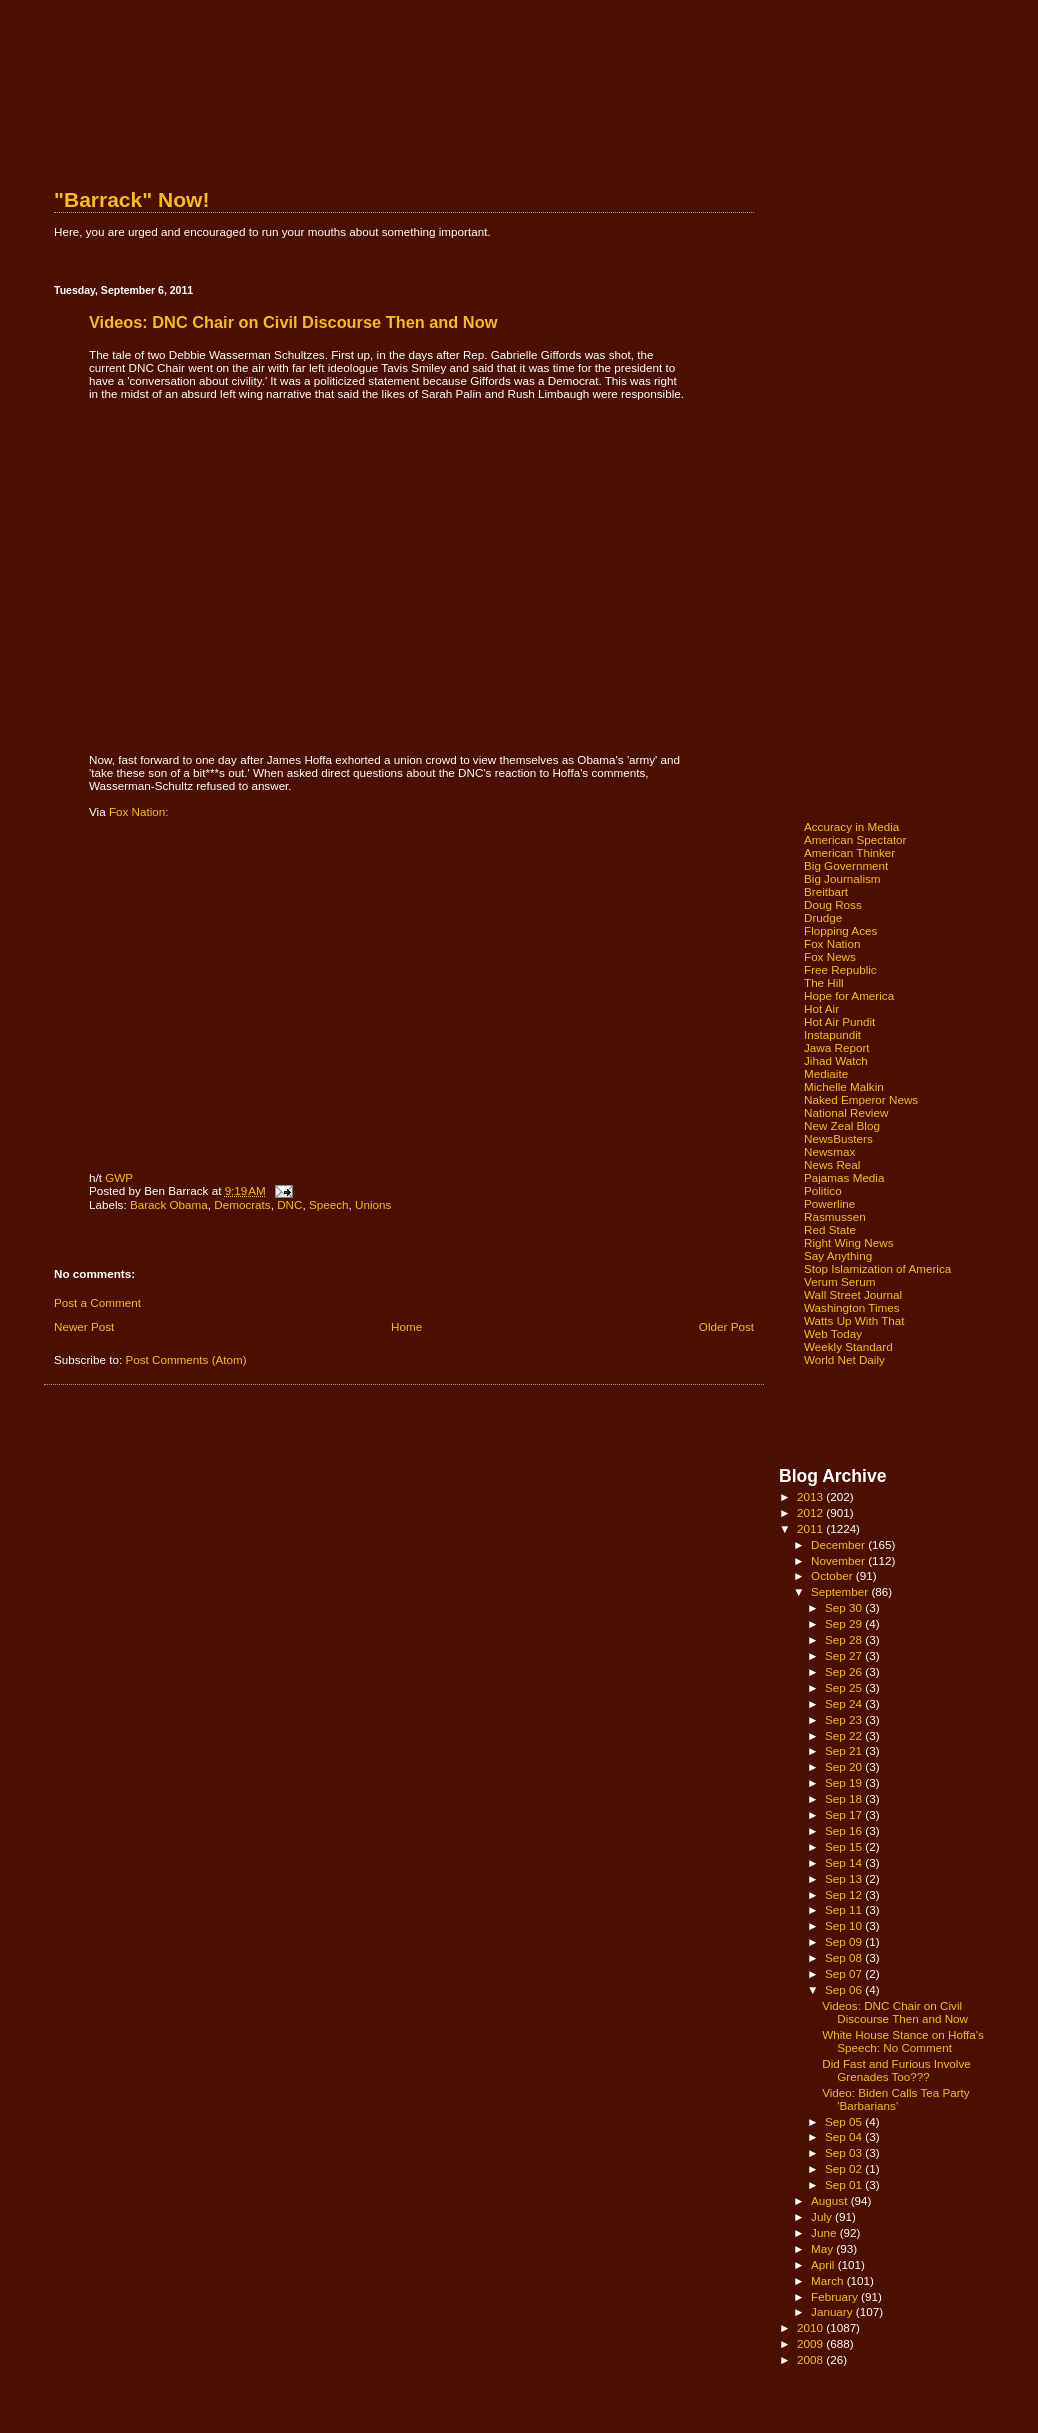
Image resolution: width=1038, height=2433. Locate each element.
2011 (811, 1528)
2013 (811, 1496)
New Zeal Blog (842, 1125)
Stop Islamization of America (877, 1268)
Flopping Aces (840, 930)
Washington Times (852, 1307)
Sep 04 (845, 2136)
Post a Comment (97, 1302)
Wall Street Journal (853, 1294)
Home (406, 1326)
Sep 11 (845, 1909)
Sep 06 (845, 1989)
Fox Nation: (139, 811)
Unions (373, 1204)
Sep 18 (845, 1798)
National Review (846, 1112)
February (836, 2296)
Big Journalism (842, 878)
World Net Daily (844, 1359)
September (841, 1591)
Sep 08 (845, 1957)
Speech (329, 1204)
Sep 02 (845, 2168)
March (829, 2280)
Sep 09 (845, 1941)
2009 (811, 2343)
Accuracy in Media (851, 826)
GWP (119, 1177)
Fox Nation (832, 943)
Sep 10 (845, 1925)
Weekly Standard (848, 1346)
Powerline (829, 1203)
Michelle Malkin (844, 1086)
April (824, 2264)
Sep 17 (845, 1814)
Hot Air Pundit (839, 1021)
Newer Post (84, 1326)
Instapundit (832, 1034)
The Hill (824, 982)
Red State (830, 1229)
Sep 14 (845, 1862)
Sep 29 (845, 1623)
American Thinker (849, 852)
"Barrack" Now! (131, 199)
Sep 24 (845, 1703)
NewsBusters (838, 1138)
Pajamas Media (844, 1177)
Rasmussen (835, 1216)
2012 (811, 1512)
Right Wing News (849, 1242)
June (825, 2232)
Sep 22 (845, 1735)
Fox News (830, 956)
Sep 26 (845, 1671)
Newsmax (829, 1151)
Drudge (823, 917)
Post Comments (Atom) (185, 1359)
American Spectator (855, 839)
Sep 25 (845, 1687)
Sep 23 (845, 1719)
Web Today (833, 1333)
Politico (823, 1190)
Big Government (846, 865)
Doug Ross (833, 904)
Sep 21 (845, 1750)
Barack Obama (169, 1204)
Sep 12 (845, 1894)
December (839, 1544)
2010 (811, 2327)
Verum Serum (839, 1281)
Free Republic (840, 969)
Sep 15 (845, 1846)
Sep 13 (845, 1878)
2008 (811, 2359)
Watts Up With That (854, 1320)
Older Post (726, 1326)
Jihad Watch (836, 1060)
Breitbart (826, 891)
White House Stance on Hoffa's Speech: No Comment (903, 2041)
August (831, 2200)
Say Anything (838, 1255)
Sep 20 (845, 1766)
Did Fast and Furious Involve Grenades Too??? (896, 2070)
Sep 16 (845, 1830)
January (833, 2311)
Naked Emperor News (861, 1099)
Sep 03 (845, 2152)
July (823, 2216)
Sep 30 (845, 1607)
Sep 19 (845, 1782)
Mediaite (826, 1073)
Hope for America (849, 995)
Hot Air (821, 1008)
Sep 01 (845, 2184)
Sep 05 (845, 2121)
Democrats (242, 1204)
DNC (289, 1204)
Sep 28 (845, 1639)
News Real (832, 1164)
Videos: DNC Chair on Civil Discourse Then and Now (895, 2012)
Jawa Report (837, 1047)
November (839, 1560)
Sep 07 (845, 1973)
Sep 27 (845, 1655)
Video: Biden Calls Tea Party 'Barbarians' (896, 2099)
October (833, 1575)
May (823, 2248)
